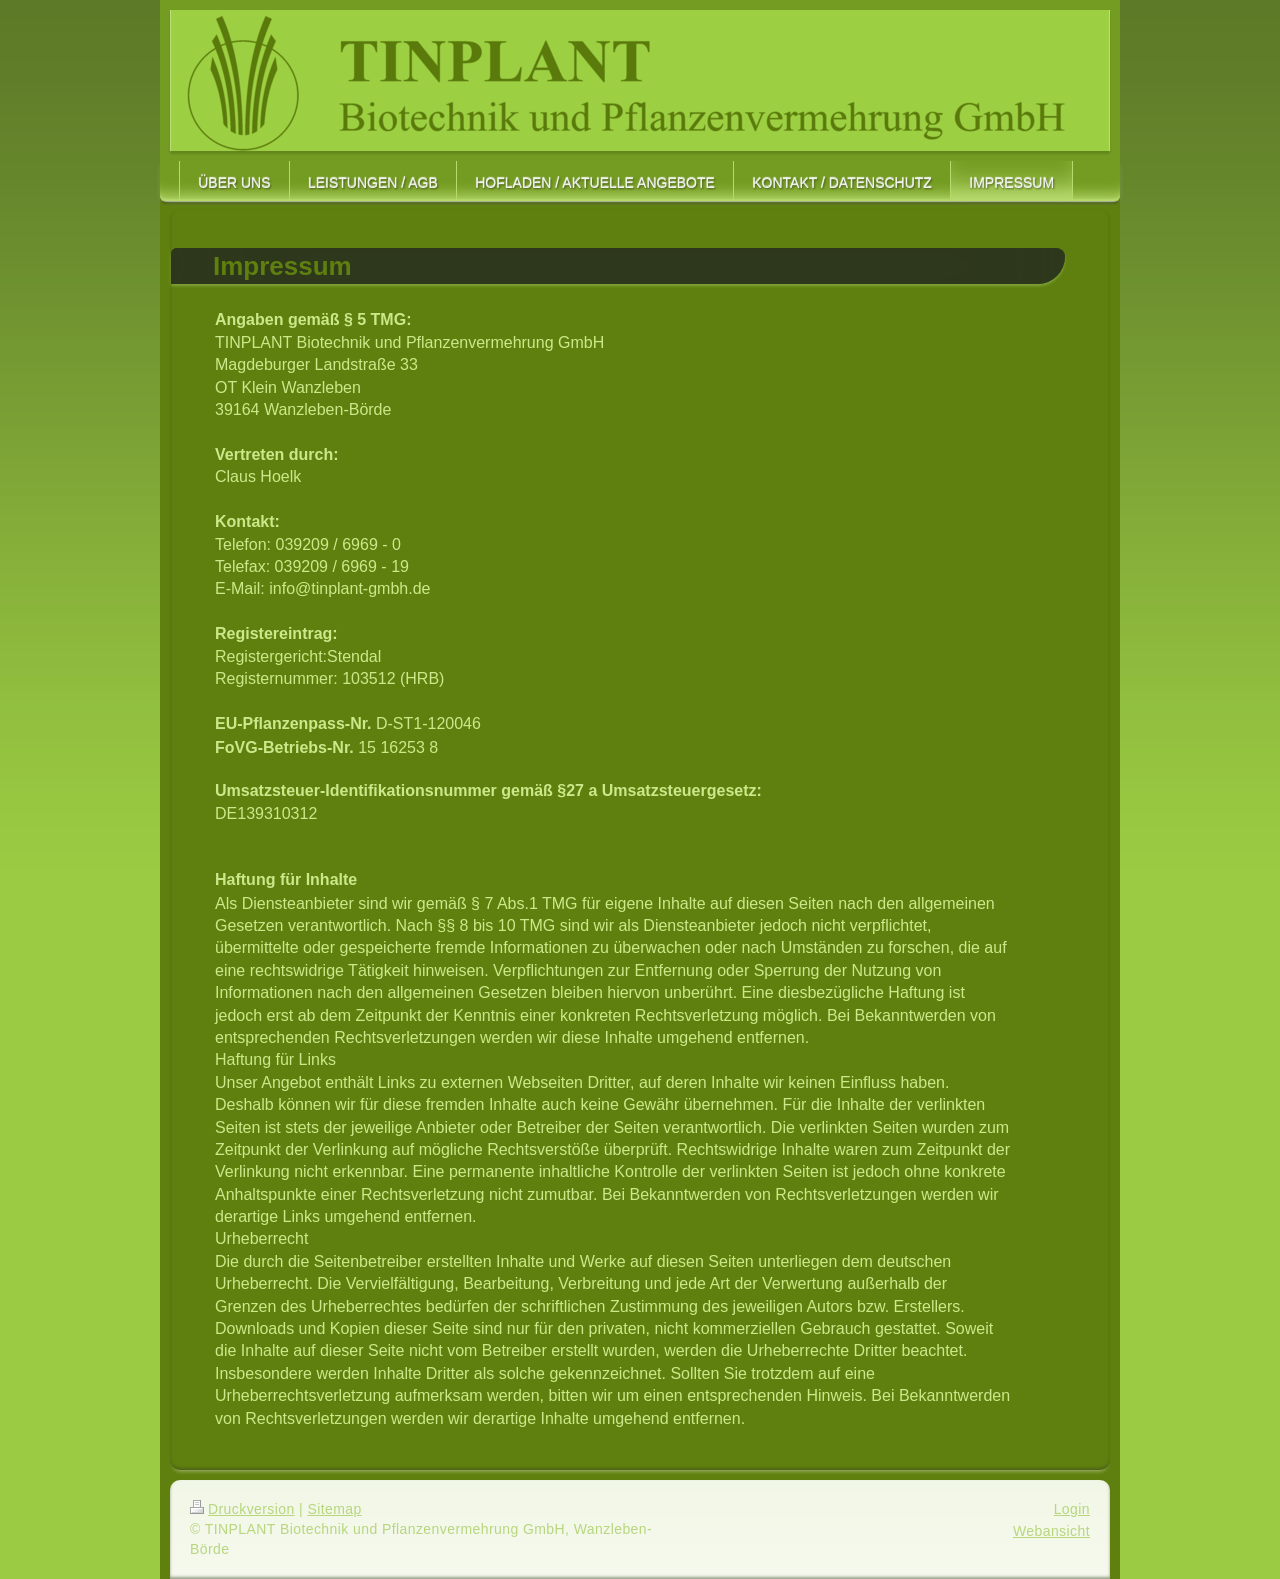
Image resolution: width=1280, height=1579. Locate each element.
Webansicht (1051, 1531)
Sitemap (334, 1509)
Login (1072, 1509)
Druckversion (242, 1509)
